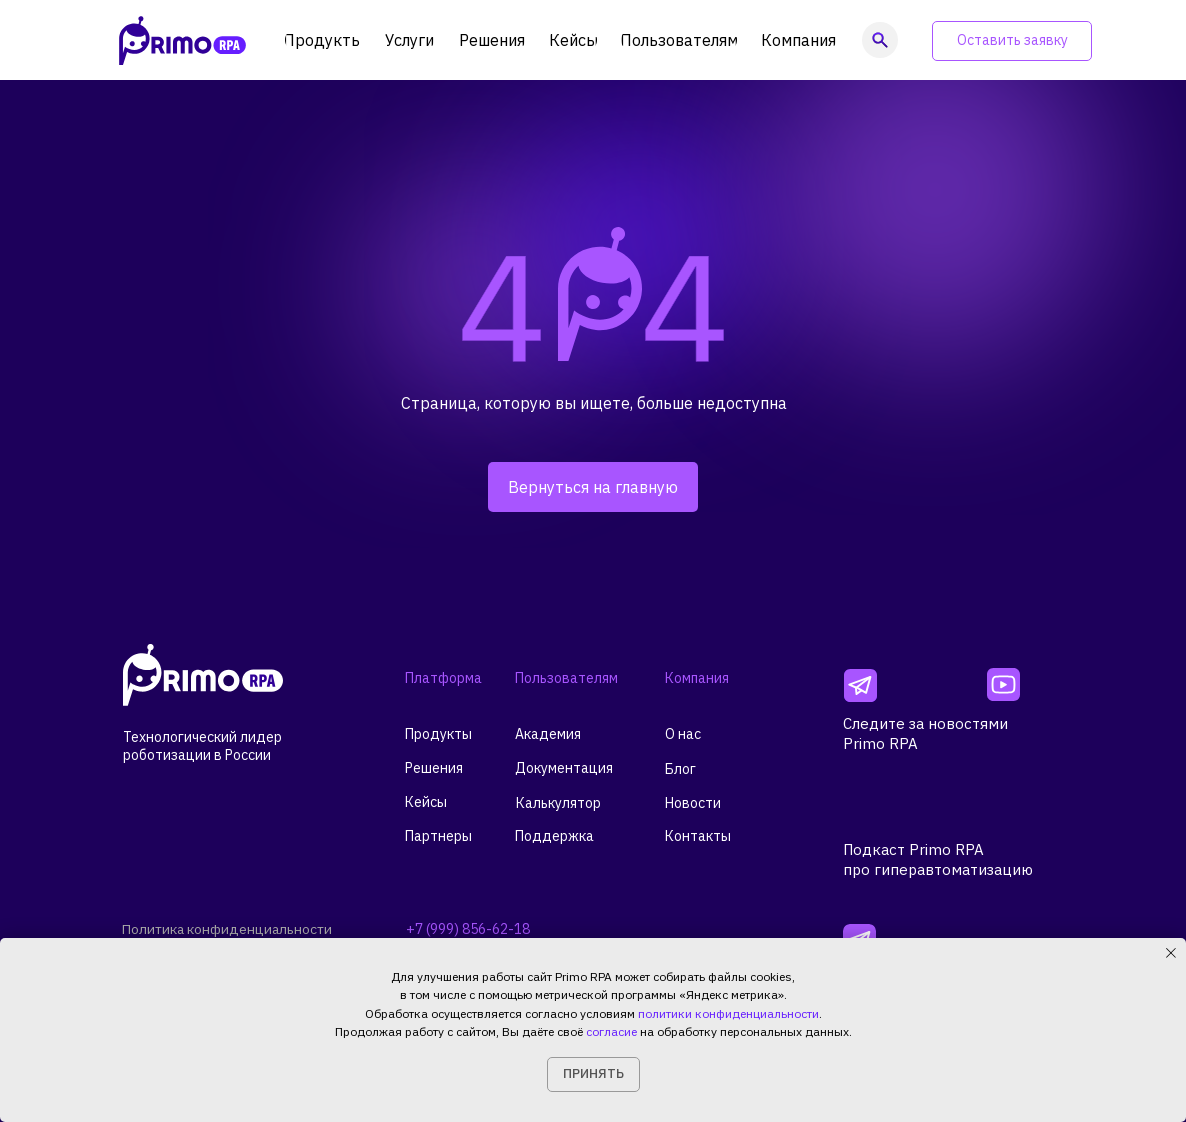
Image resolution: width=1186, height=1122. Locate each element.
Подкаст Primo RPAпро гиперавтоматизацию (938, 859)
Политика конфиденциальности (229, 929)
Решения (434, 768)
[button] (1012, 41)
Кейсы (426, 802)
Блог (680, 769)
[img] (860, 685)
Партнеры (438, 836)
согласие (611, 1031)
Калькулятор (558, 803)
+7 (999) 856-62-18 (468, 929)
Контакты (698, 836)
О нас (683, 734)
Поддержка (554, 836)
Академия (548, 734)
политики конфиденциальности (728, 1013)
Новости (693, 803)
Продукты (438, 734)
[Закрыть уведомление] (1171, 953)
